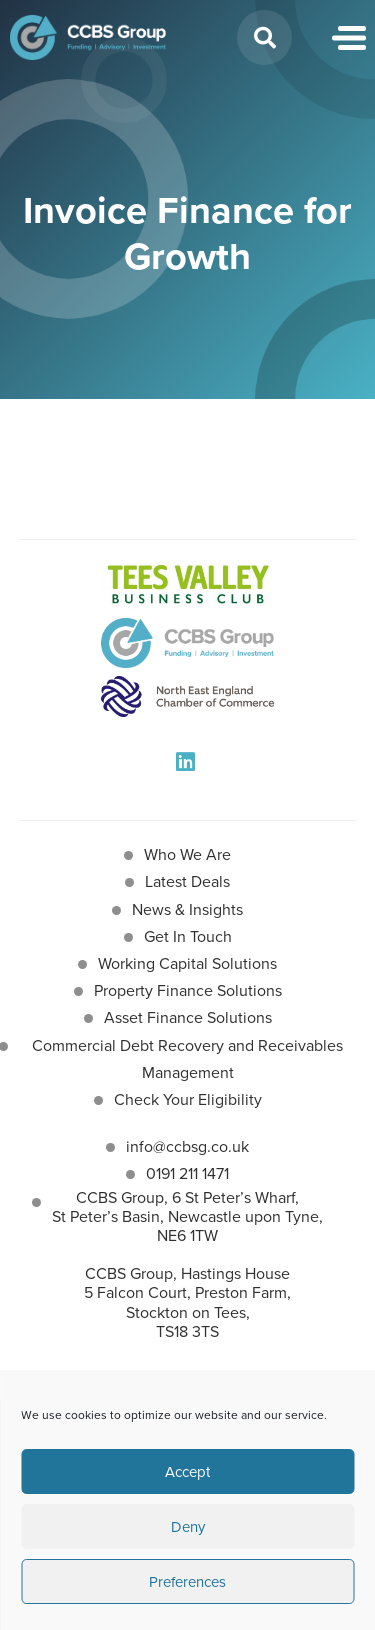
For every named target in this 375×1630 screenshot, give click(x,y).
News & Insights (187, 909)
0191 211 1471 (187, 1173)
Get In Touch (188, 936)
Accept (187, 1472)
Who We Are (187, 854)
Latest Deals (187, 881)
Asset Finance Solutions (188, 1017)
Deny (188, 1527)
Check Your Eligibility (188, 1099)
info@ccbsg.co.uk (187, 1146)
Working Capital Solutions (187, 963)
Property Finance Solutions (188, 990)
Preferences (187, 1582)
